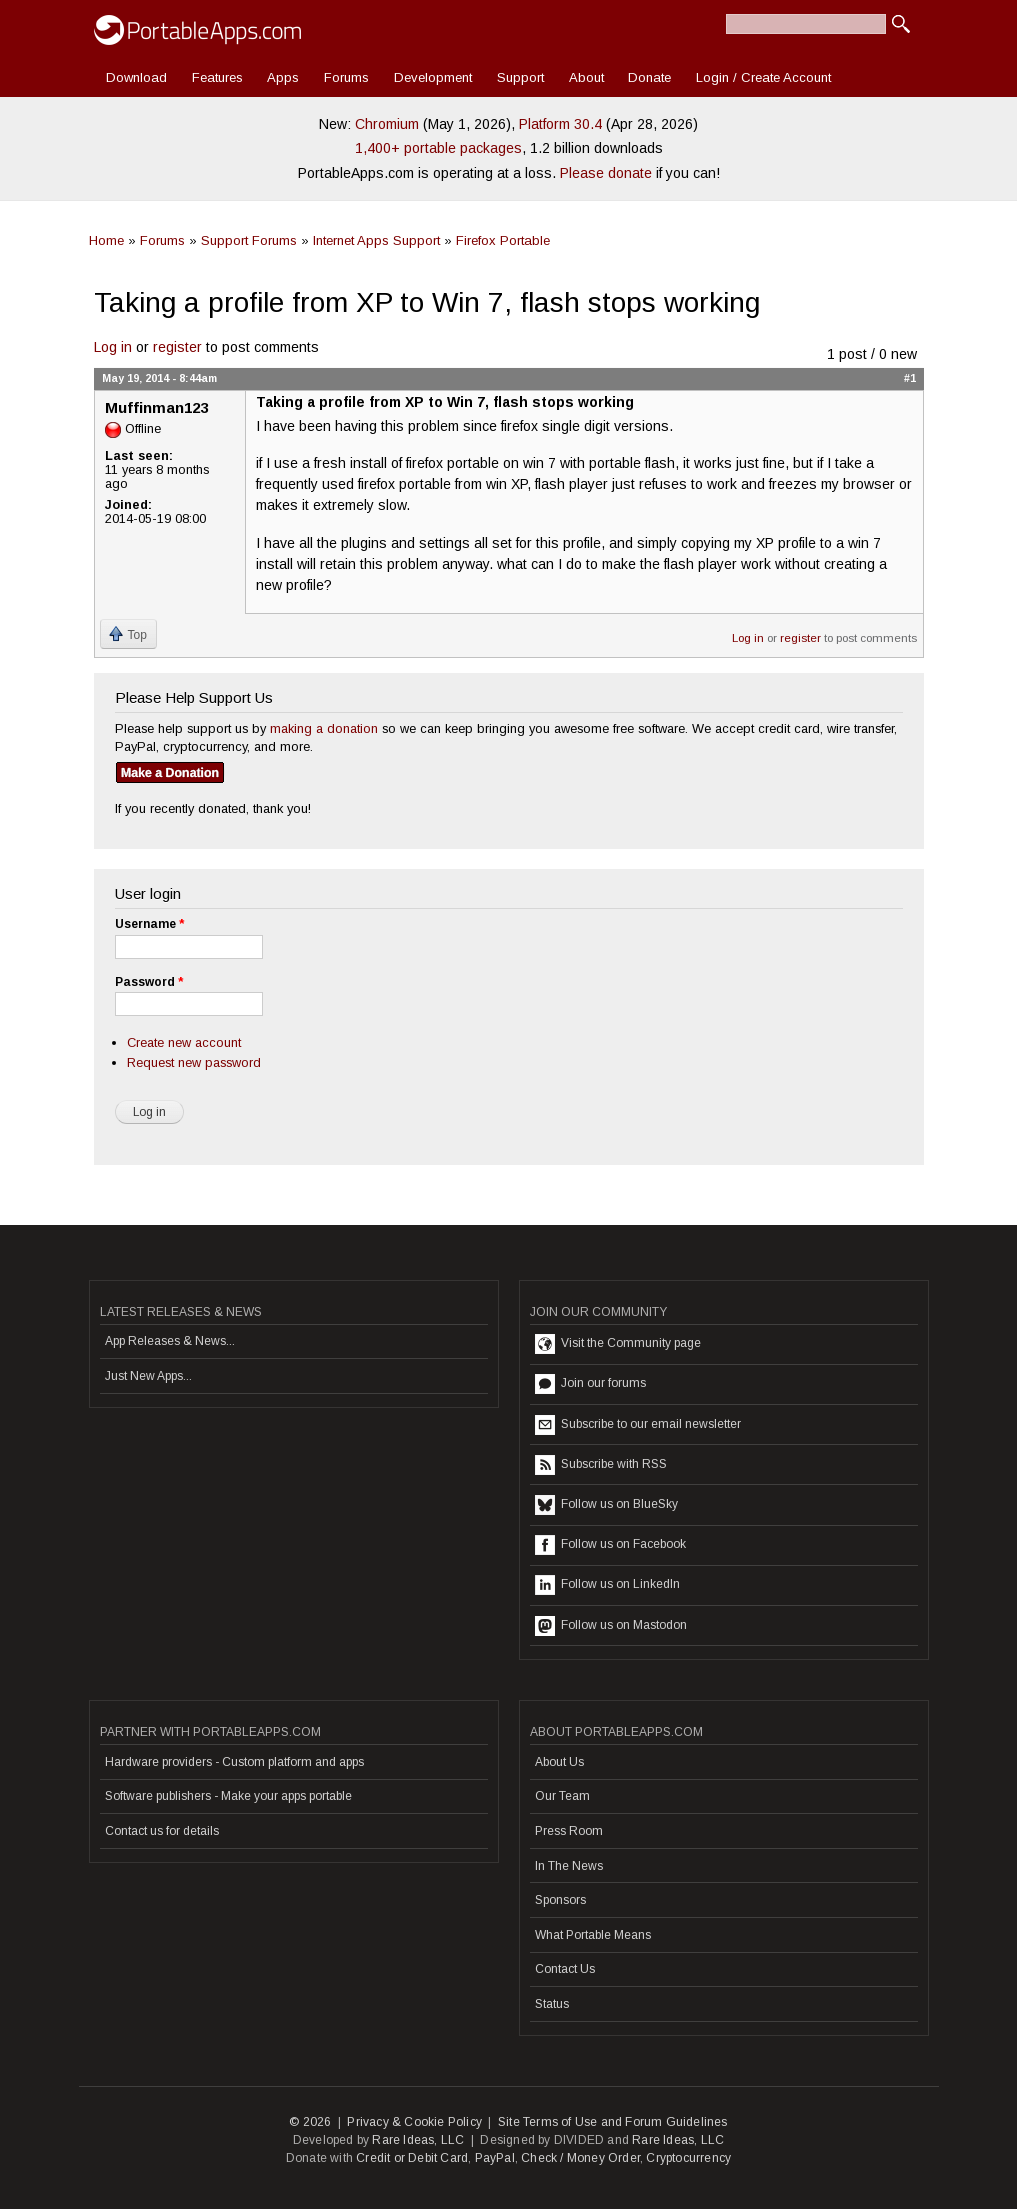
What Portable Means (593, 1935)
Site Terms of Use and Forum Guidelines (613, 2122)
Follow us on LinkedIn (607, 1585)
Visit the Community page (618, 1344)
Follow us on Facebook (610, 1545)
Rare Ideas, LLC (418, 2140)
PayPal (495, 2158)
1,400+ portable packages (438, 148)
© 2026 (310, 2122)
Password (149, 982)
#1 (910, 378)
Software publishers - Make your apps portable (228, 1796)
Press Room (569, 1831)
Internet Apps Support (376, 240)
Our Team (562, 1796)
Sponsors (560, 1900)
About (586, 77)
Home (106, 240)
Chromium (387, 124)
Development (433, 77)
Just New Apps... (148, 1376)
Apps (283, 77)
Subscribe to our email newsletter (638, 1425)
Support (520, 77)
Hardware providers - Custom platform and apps (234, 1762)
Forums (346, 77)
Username (149, 924)
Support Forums (249, 240)
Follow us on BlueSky (606, 1505)
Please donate (606, 173)
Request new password (194, 1062)
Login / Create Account (763, 77)
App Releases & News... (170, 1341)
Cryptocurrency (688, 2158)
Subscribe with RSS (601, 1465)
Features (217, 77)
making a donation (324, 728)
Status (552, 2004)
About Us (559, 1762)
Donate (649, 77)
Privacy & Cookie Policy (414, 2122)
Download (136, 77)
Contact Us (565, 1969)
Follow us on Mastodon (611, 1626)
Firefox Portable (503, 240)
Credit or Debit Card (412, 2158)
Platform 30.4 (560, 124)
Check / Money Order (580, 2158)
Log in (113, 347)
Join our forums (590, 1384)
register (177, 347)
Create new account (184, 1042)
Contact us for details (162, 1831)
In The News (569, 1866)
